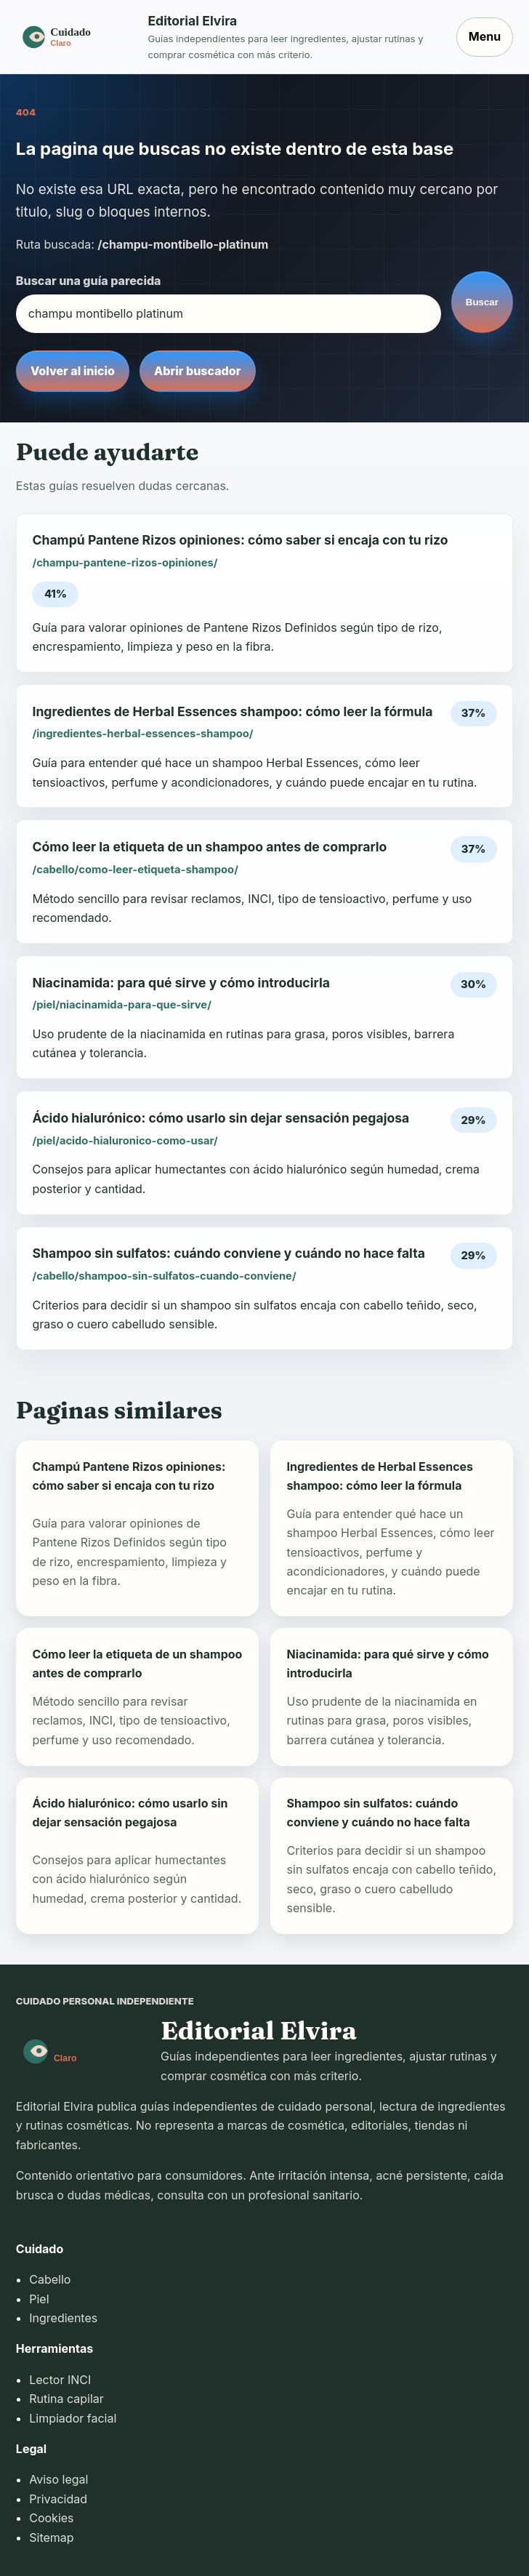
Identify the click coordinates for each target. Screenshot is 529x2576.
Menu (485, 36)
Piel (39, 2299)
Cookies (51, 2518)
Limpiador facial (72, 2418)
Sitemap (51, 2537)
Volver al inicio (73, 371)
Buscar (482, 302)
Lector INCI (60, 2379)
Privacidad (58, 2499)
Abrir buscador (197, 371)
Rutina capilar (66, 2398)
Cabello (49, 2279)
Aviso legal (58, 2479)
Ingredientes (63, 2318)
